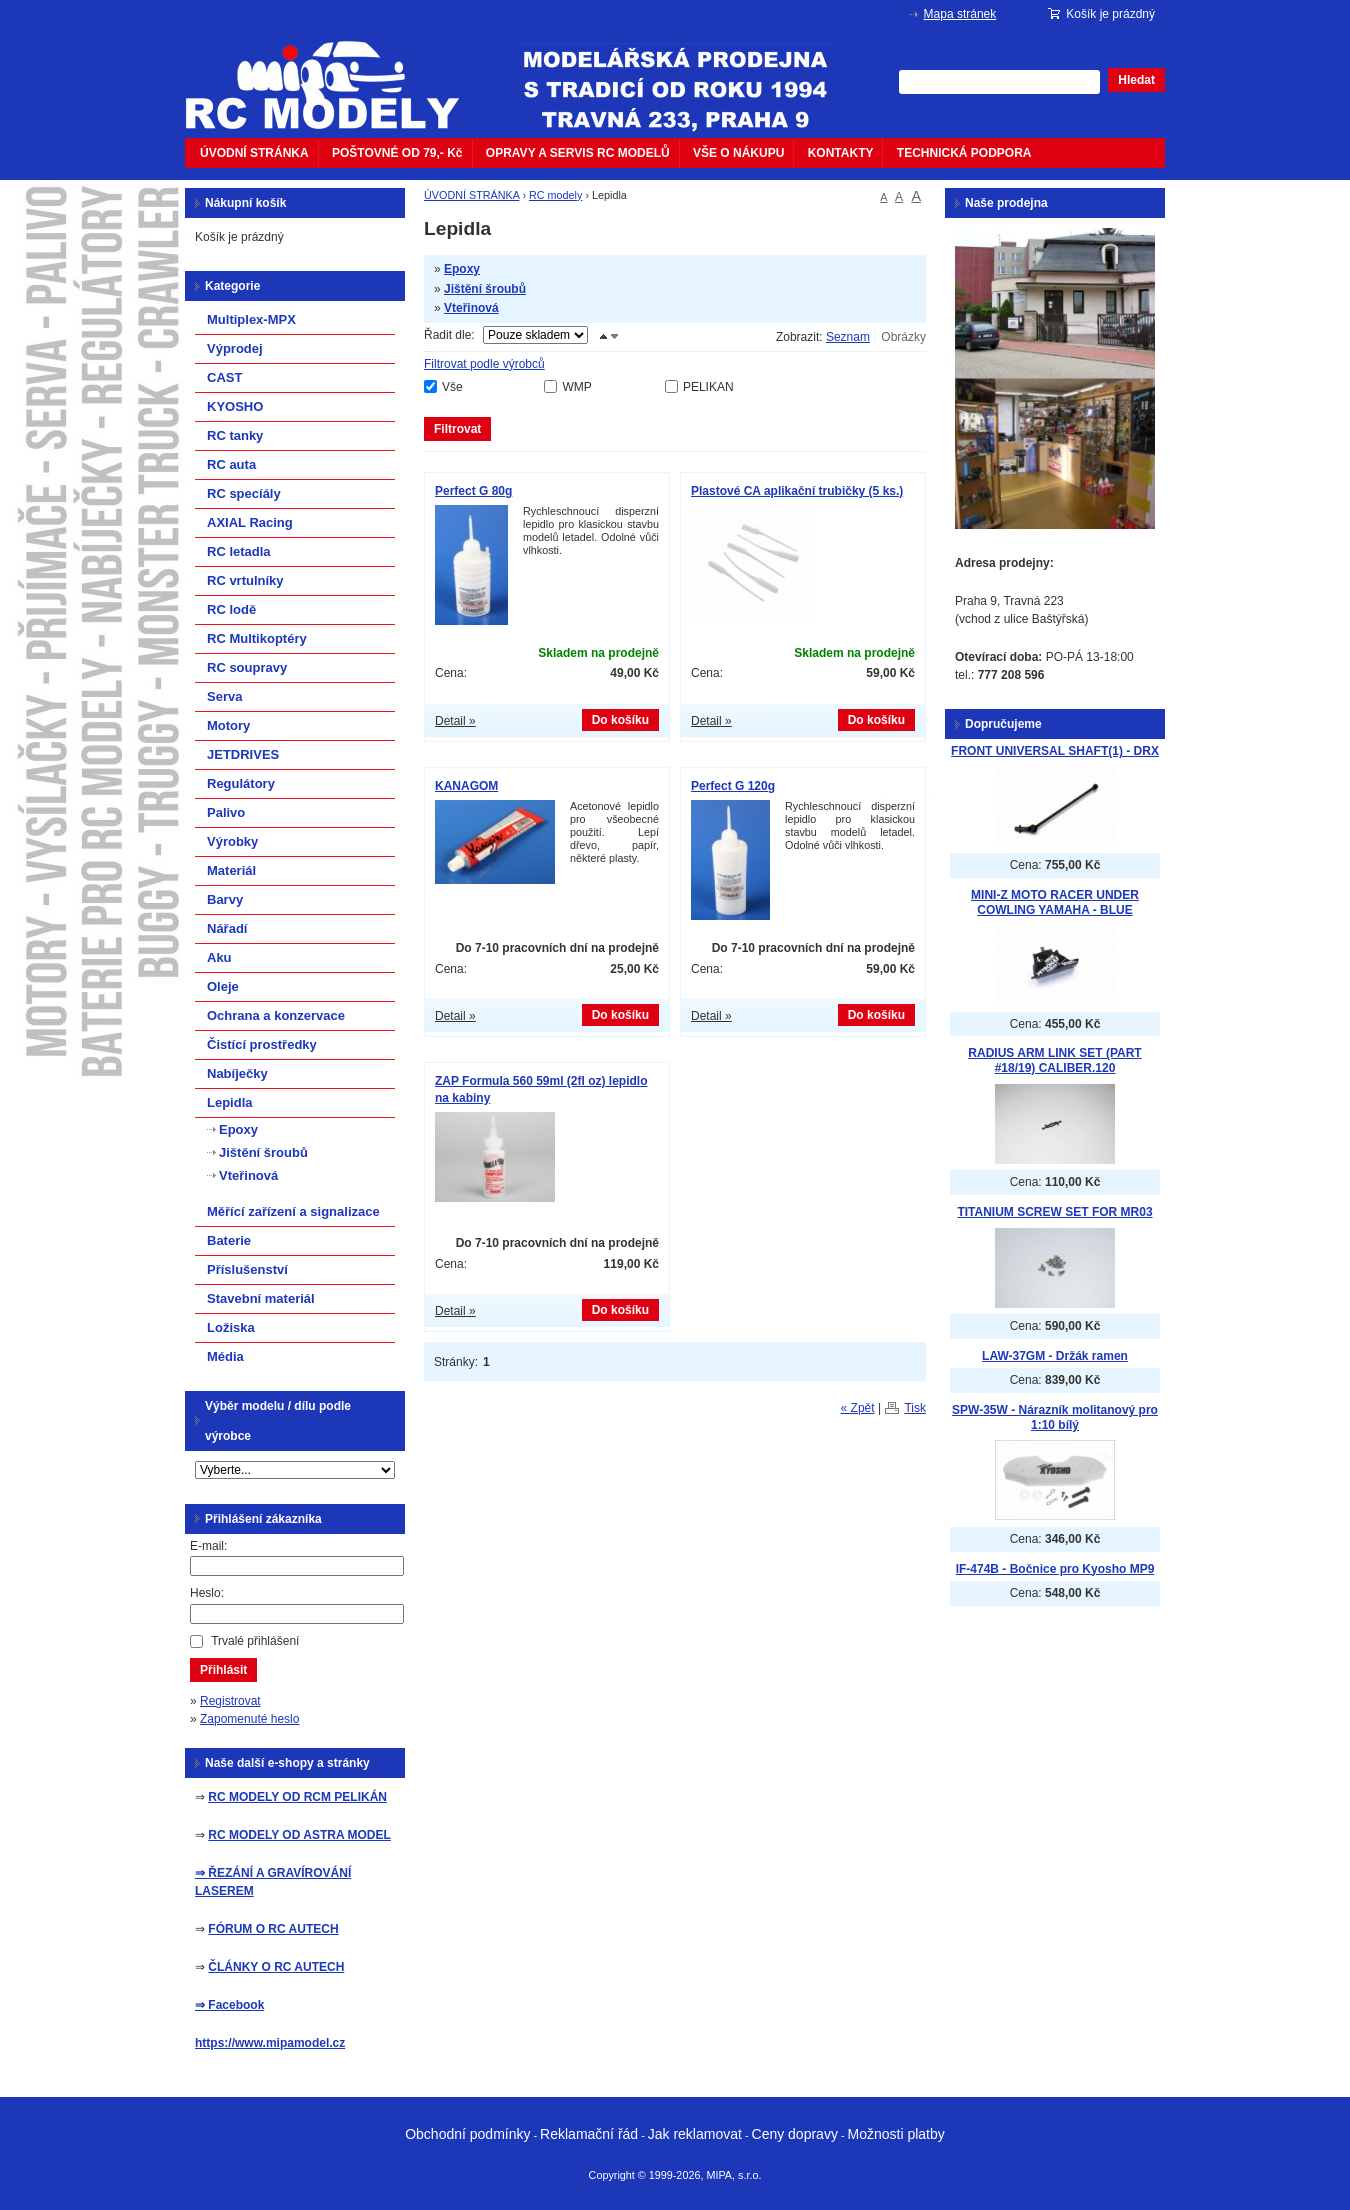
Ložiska (231, 1327)
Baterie (229, 1240)
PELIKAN (708, 387)
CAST (224, 377)
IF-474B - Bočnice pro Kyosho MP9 (1055, 1569)
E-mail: (208, 1546)
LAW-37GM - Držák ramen (1055, 1356)
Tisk (915, 1408)
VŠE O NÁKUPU (738, 153)
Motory (228, 725)
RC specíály (244, 493)
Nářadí (227, 928)
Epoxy (462, 269)
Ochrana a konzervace (276, 1015)
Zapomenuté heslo (249, 1719)
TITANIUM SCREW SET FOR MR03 (1054, 1212)
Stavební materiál (261, 1298)
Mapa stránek (960, 14)
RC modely (555, 195)
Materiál (231, 870)
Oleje (223, 986)
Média (225, 1356)
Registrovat (230, 1701)
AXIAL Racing (250, 522)
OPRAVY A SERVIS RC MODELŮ (578, 153)
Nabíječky (237, 1073)
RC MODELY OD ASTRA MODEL (299, 1835)
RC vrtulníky (245, 580)
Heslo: (207, 1593)
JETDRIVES (243, 754)
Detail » (455, 721)
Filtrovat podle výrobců (484, 364)
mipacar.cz (335, 73)
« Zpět (858, 1408)
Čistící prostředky (262, 1044)
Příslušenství (247, 1269)
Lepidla (230, 1102)
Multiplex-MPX (251, 319)
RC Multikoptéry (257, 638)
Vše (452, 387)
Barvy (225, 899)
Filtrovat (457, 429)
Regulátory (241, 783)
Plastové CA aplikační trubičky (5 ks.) (797, 491)
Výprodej (235, 348)
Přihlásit (223, 1670)
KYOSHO (235, 406)
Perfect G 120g (733, 786)
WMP (576, 387)
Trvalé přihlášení (255, 1641)
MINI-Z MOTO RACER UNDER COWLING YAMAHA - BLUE (1055, 902)
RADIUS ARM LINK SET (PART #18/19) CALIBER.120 (1054, 1060)
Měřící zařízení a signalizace (293, 1211)
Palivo (226, 812)
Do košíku (620, 720)
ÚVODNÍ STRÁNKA (254, 153)
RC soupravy (247, 667)
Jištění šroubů (485, 289)
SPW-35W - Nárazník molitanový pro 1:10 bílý (1055, 1417)
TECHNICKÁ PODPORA (964, 153)
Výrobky (232, 841)
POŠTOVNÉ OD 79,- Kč (397, 153)
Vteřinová (471, 308)
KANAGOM (466, 786)
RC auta (231, 464)
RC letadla (239, 551)
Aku (219, 957)
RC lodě (231, 609)
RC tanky (235, 435)
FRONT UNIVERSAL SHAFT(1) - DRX (1055, 751)
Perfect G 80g (473, 491)
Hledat (1136, 80)
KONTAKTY (841, 153)
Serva (224, 696)
